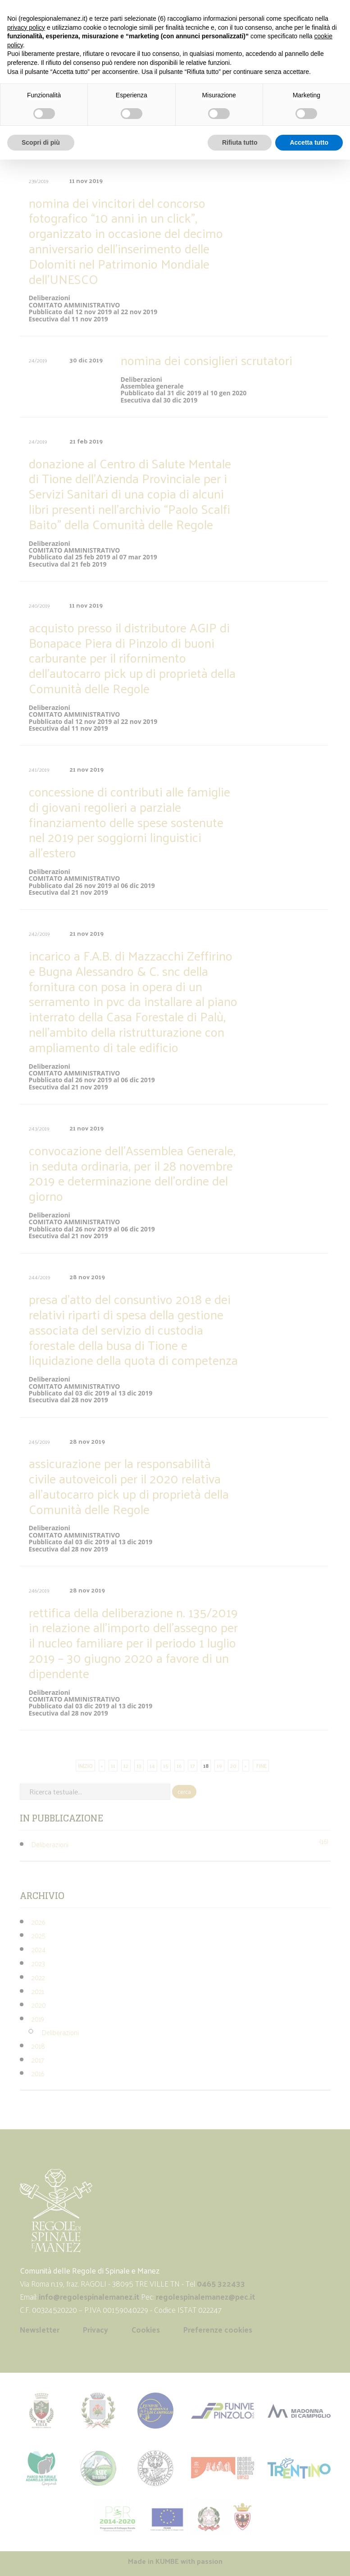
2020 (39, 2005)
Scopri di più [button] (41, 142)
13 (138, 1766)
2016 (38, 2073)
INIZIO (85, 1766)
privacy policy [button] (26, 27)
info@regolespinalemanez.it (89, 2296)
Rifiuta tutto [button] (240, 142)
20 (233, 1766)
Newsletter (39, 2329)
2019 (38, 2019)
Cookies (146, 2329)
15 (165, 1766)
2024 (38, 1949)
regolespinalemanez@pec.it (206, 2296)
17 (192, 1766)
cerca (184, 1791)
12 (125, 1766)
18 (206, 1766)
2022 (38, 1977)
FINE (261, 1766)
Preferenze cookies (217, 2329)
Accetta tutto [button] (309, 142)
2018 (38, 2046)
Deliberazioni (50, 1844)
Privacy (95, 2329)
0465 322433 (221, 2283)
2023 (38, 1963)
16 (179, 1766)
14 (152, 1766)
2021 (38, 1991)
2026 (38, 1922)
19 (219, 1766)
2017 (38, 2060)
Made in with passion (175, 2560)
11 (113, 1766)
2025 (38, 1935)
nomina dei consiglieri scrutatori (206, 359)
